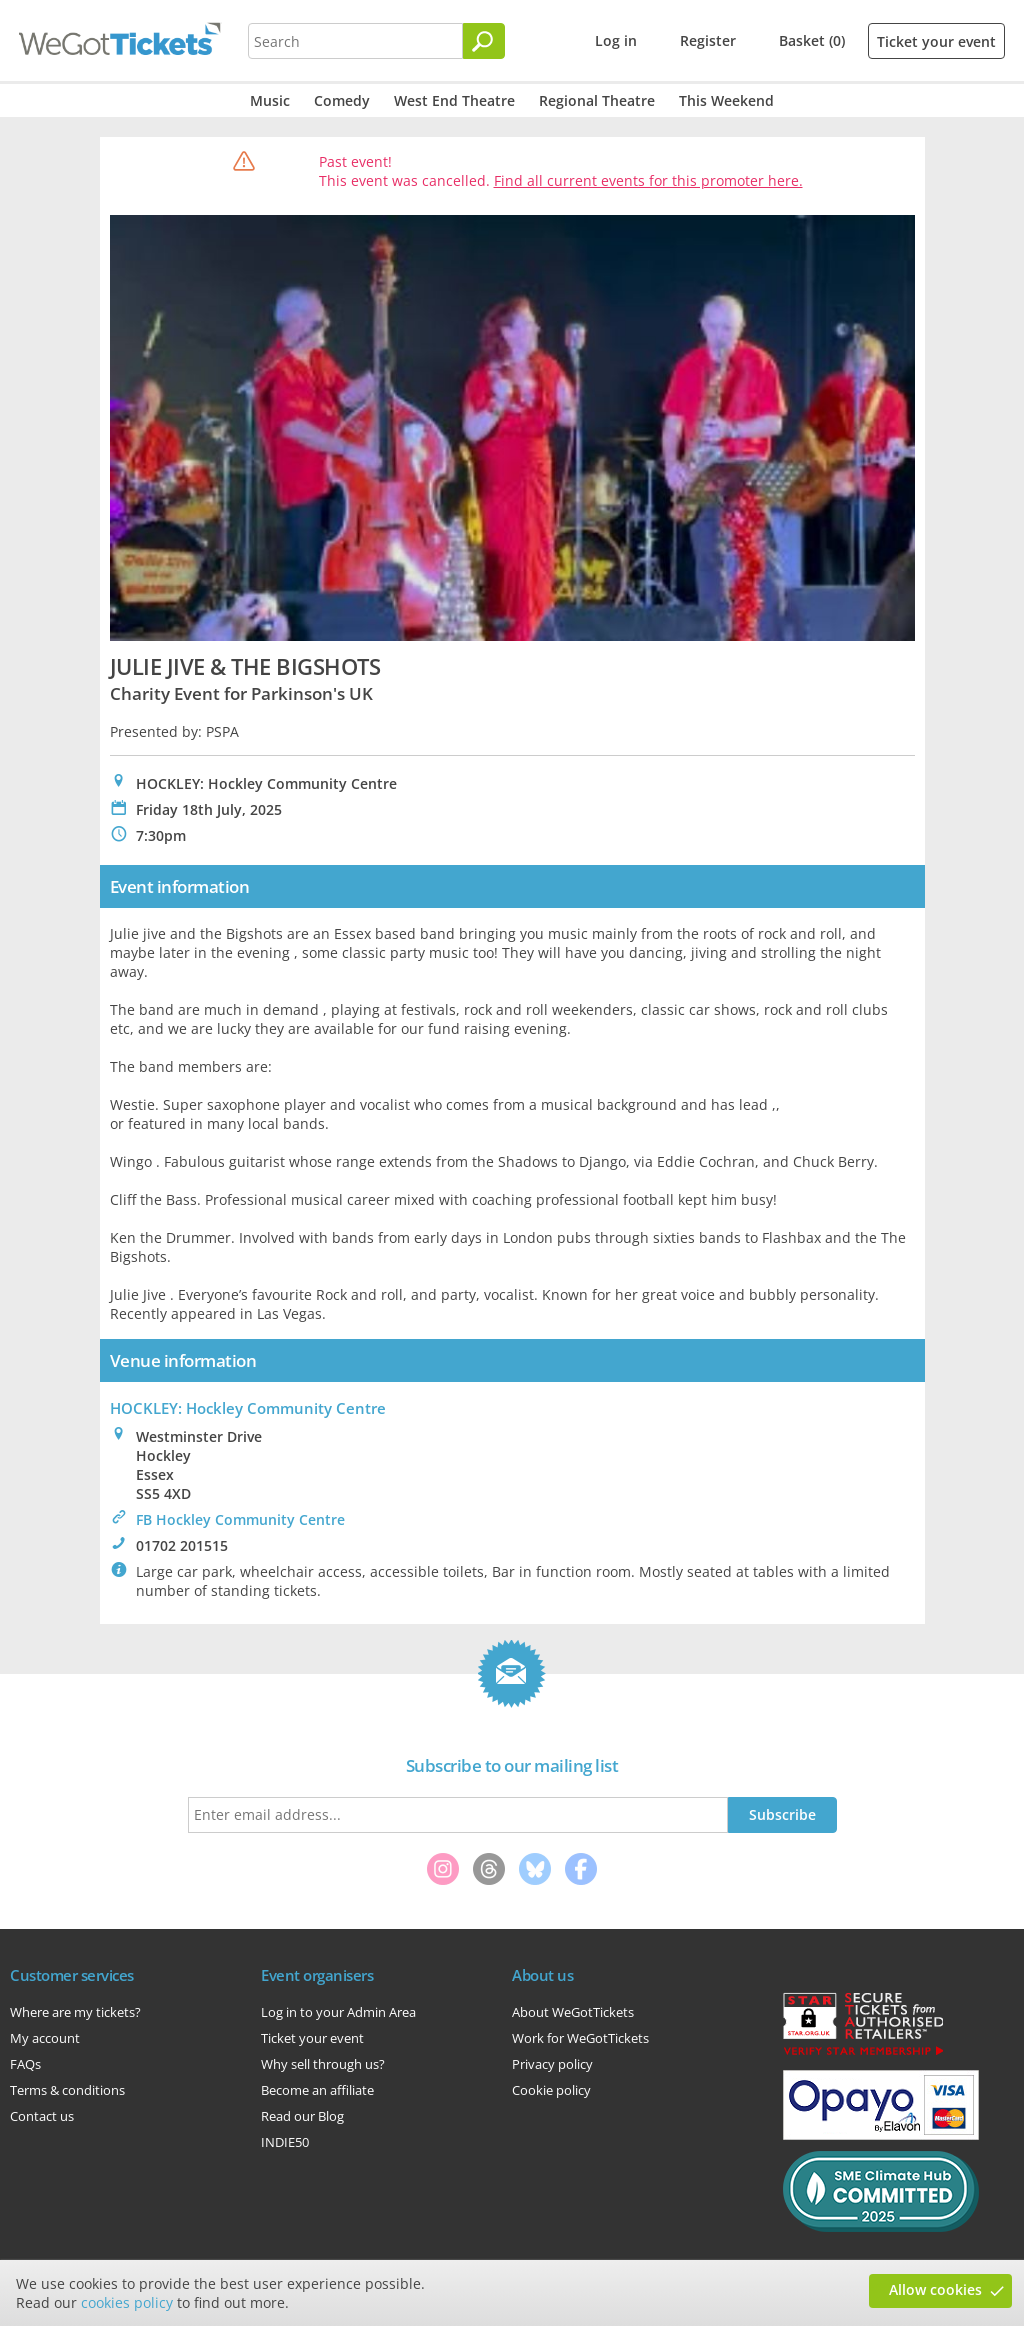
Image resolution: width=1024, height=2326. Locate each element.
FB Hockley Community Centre (240, 1519)
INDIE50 (285, 2142)
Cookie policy (551, 2090)
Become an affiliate (317, 2090)
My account (45, 2038)
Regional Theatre (597, 100)
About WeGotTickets (573, 2012)
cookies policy (127, 2302)
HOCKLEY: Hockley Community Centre (248, 1408)
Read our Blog (302, 2116)
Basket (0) (812, 40)
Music (270, 100)
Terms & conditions (67, 2090)
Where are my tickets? (75, 2012)
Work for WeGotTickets (580, 2038)
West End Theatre (454, 100)
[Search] (484, 41)
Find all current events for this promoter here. (648, 180)
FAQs (25, 2064)
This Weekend (726, 100)
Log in (616, 40)
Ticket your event (936, 41)
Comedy (342, 100)
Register (708, 40)
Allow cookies (935, 2289)
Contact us (42, 2116)
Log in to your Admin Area (338, 2012)
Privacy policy (552, 2064)
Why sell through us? (323, 2064)
